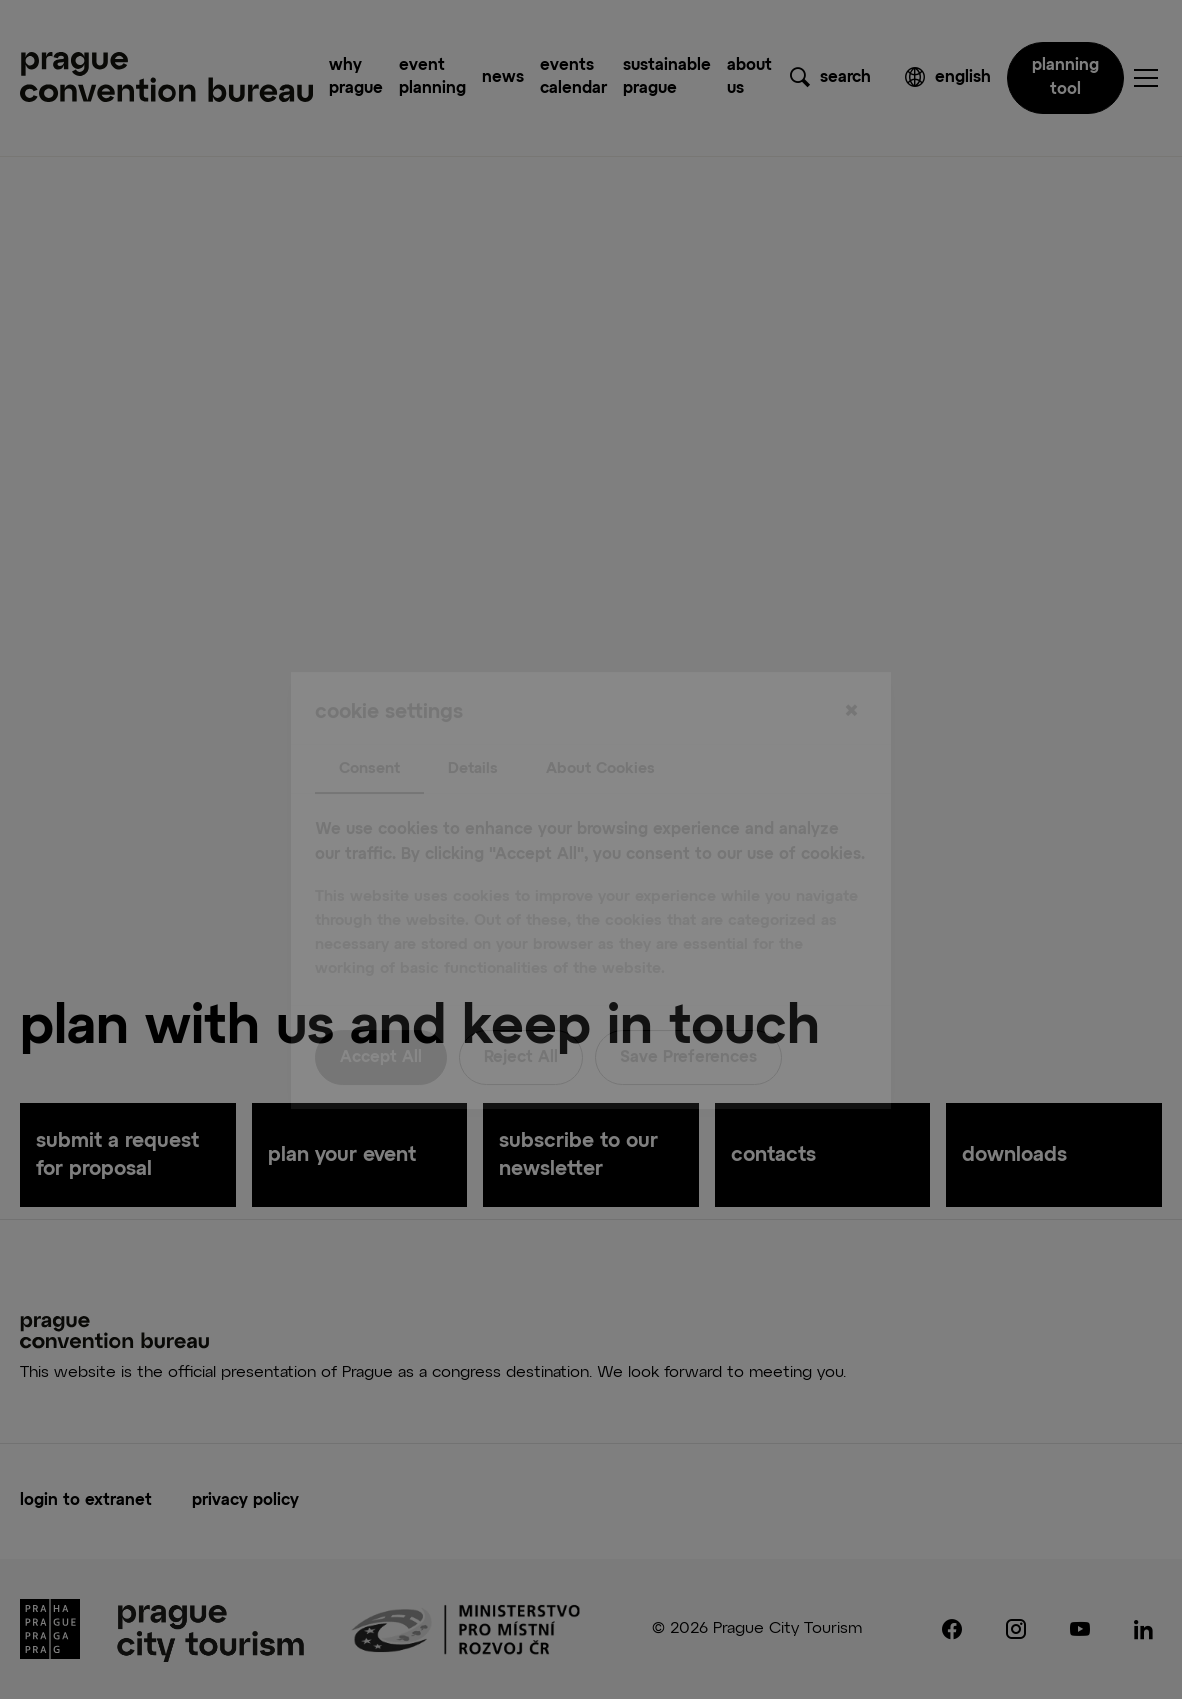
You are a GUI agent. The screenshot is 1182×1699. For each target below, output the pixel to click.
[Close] (851, 671)
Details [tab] (473, 727)
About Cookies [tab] (600, 727)
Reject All (521, 1017)
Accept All (381, 1017)
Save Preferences (688, 1017)
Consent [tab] (369, 727)
